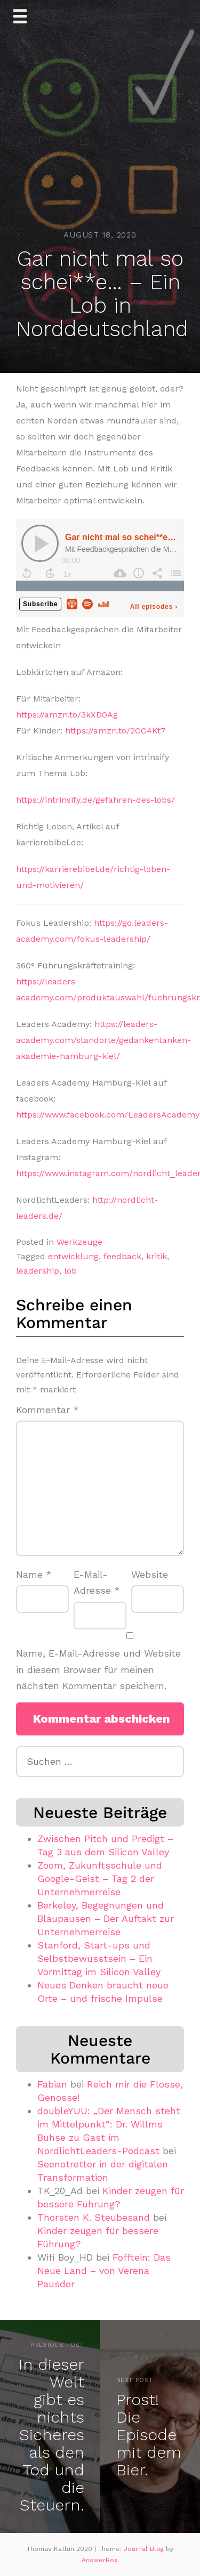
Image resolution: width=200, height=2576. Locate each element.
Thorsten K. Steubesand (93, 2217)
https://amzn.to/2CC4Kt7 (115, 730)
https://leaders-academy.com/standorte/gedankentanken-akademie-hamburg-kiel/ (103, 1040)
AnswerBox (99, 2560)
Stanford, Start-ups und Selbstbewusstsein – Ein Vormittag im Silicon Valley (99, 1958)
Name (34, 1574)
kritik (156, 1256)
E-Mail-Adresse (97, 1582)
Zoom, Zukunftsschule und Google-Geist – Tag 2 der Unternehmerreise (99, 1878)
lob (70, 1271)
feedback (122, 1256)
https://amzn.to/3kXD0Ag (67, 715)
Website (149, 1574)
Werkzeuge (79, 1242)
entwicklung (73, 1256)
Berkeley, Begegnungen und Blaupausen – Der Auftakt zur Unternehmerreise (105, 1918)
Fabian (52, 2084)
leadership (37, 1271)
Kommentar (47, 1409)
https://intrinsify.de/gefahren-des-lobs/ (95, 800)
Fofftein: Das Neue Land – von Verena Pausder (104, 2270)
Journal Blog (145, 2549)
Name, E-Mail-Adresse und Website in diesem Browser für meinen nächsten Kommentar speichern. (98, 1669)
